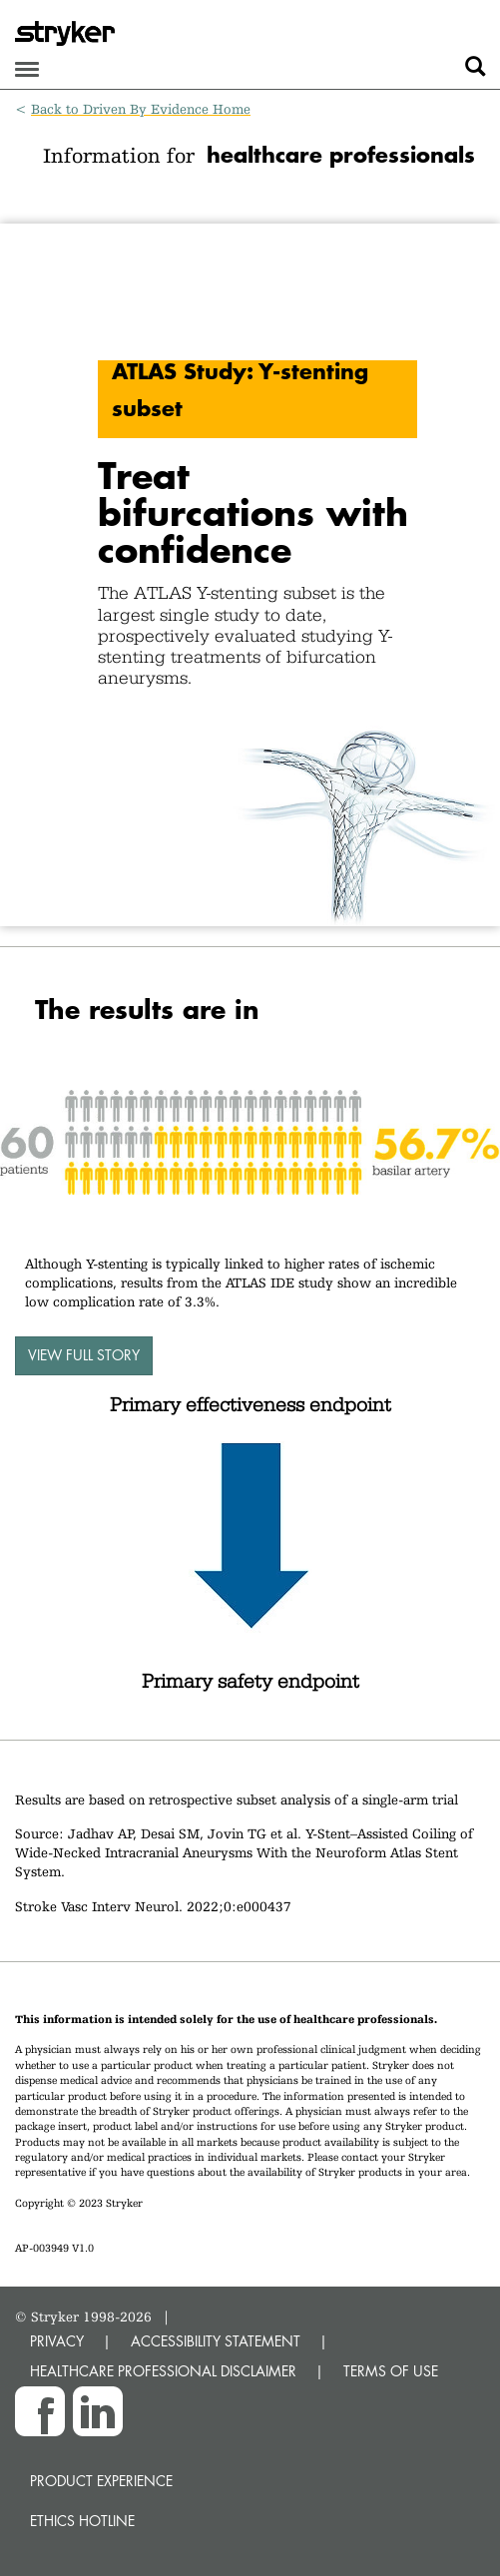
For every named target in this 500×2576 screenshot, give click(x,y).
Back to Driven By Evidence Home (140, 109)
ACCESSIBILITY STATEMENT (215, 2340)
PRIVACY (57, 2340)
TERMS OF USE (390, 2370)
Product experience (101, 2480)
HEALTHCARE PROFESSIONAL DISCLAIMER (163, 2370)
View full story (84, 1354)
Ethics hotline (82, 2520)
